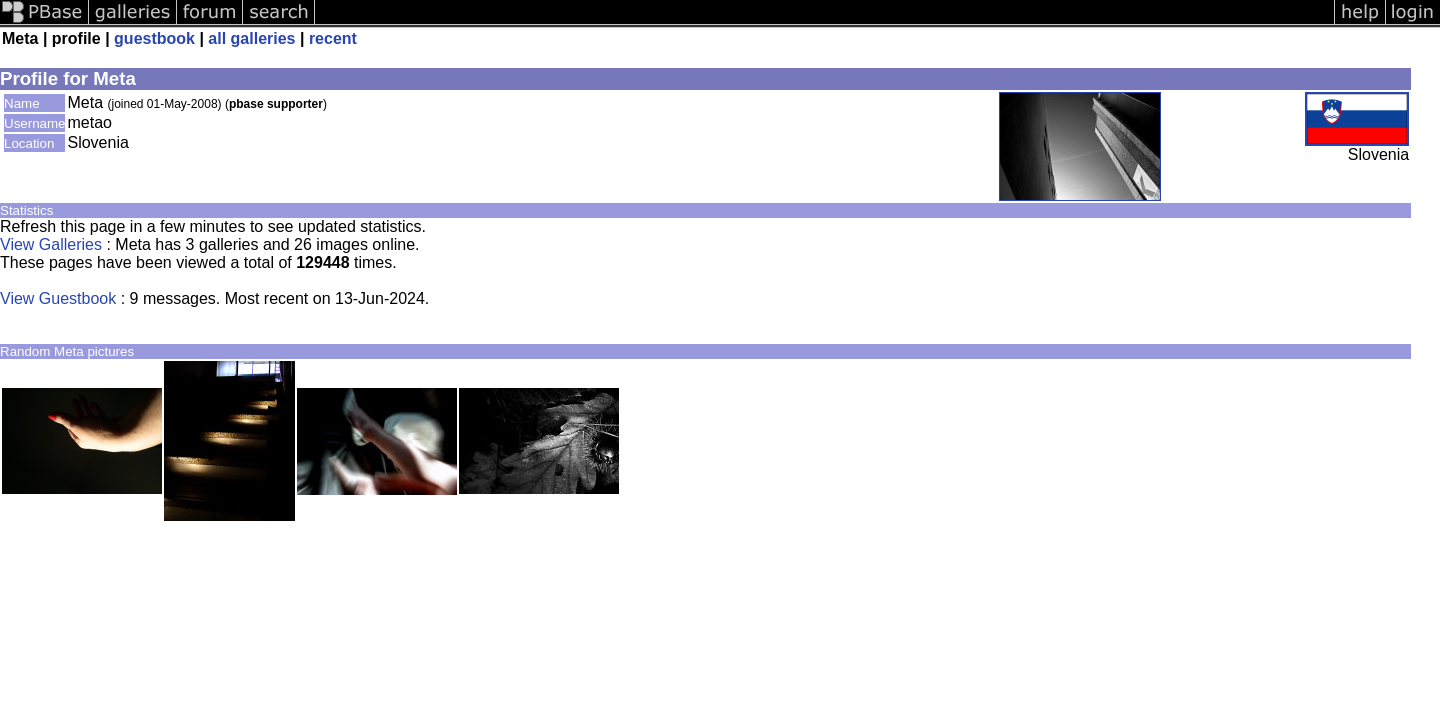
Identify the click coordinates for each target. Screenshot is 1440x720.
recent (333, 38)
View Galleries (51, 244)
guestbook (154, 38)
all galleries (251, 38)
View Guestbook (58, 298)
